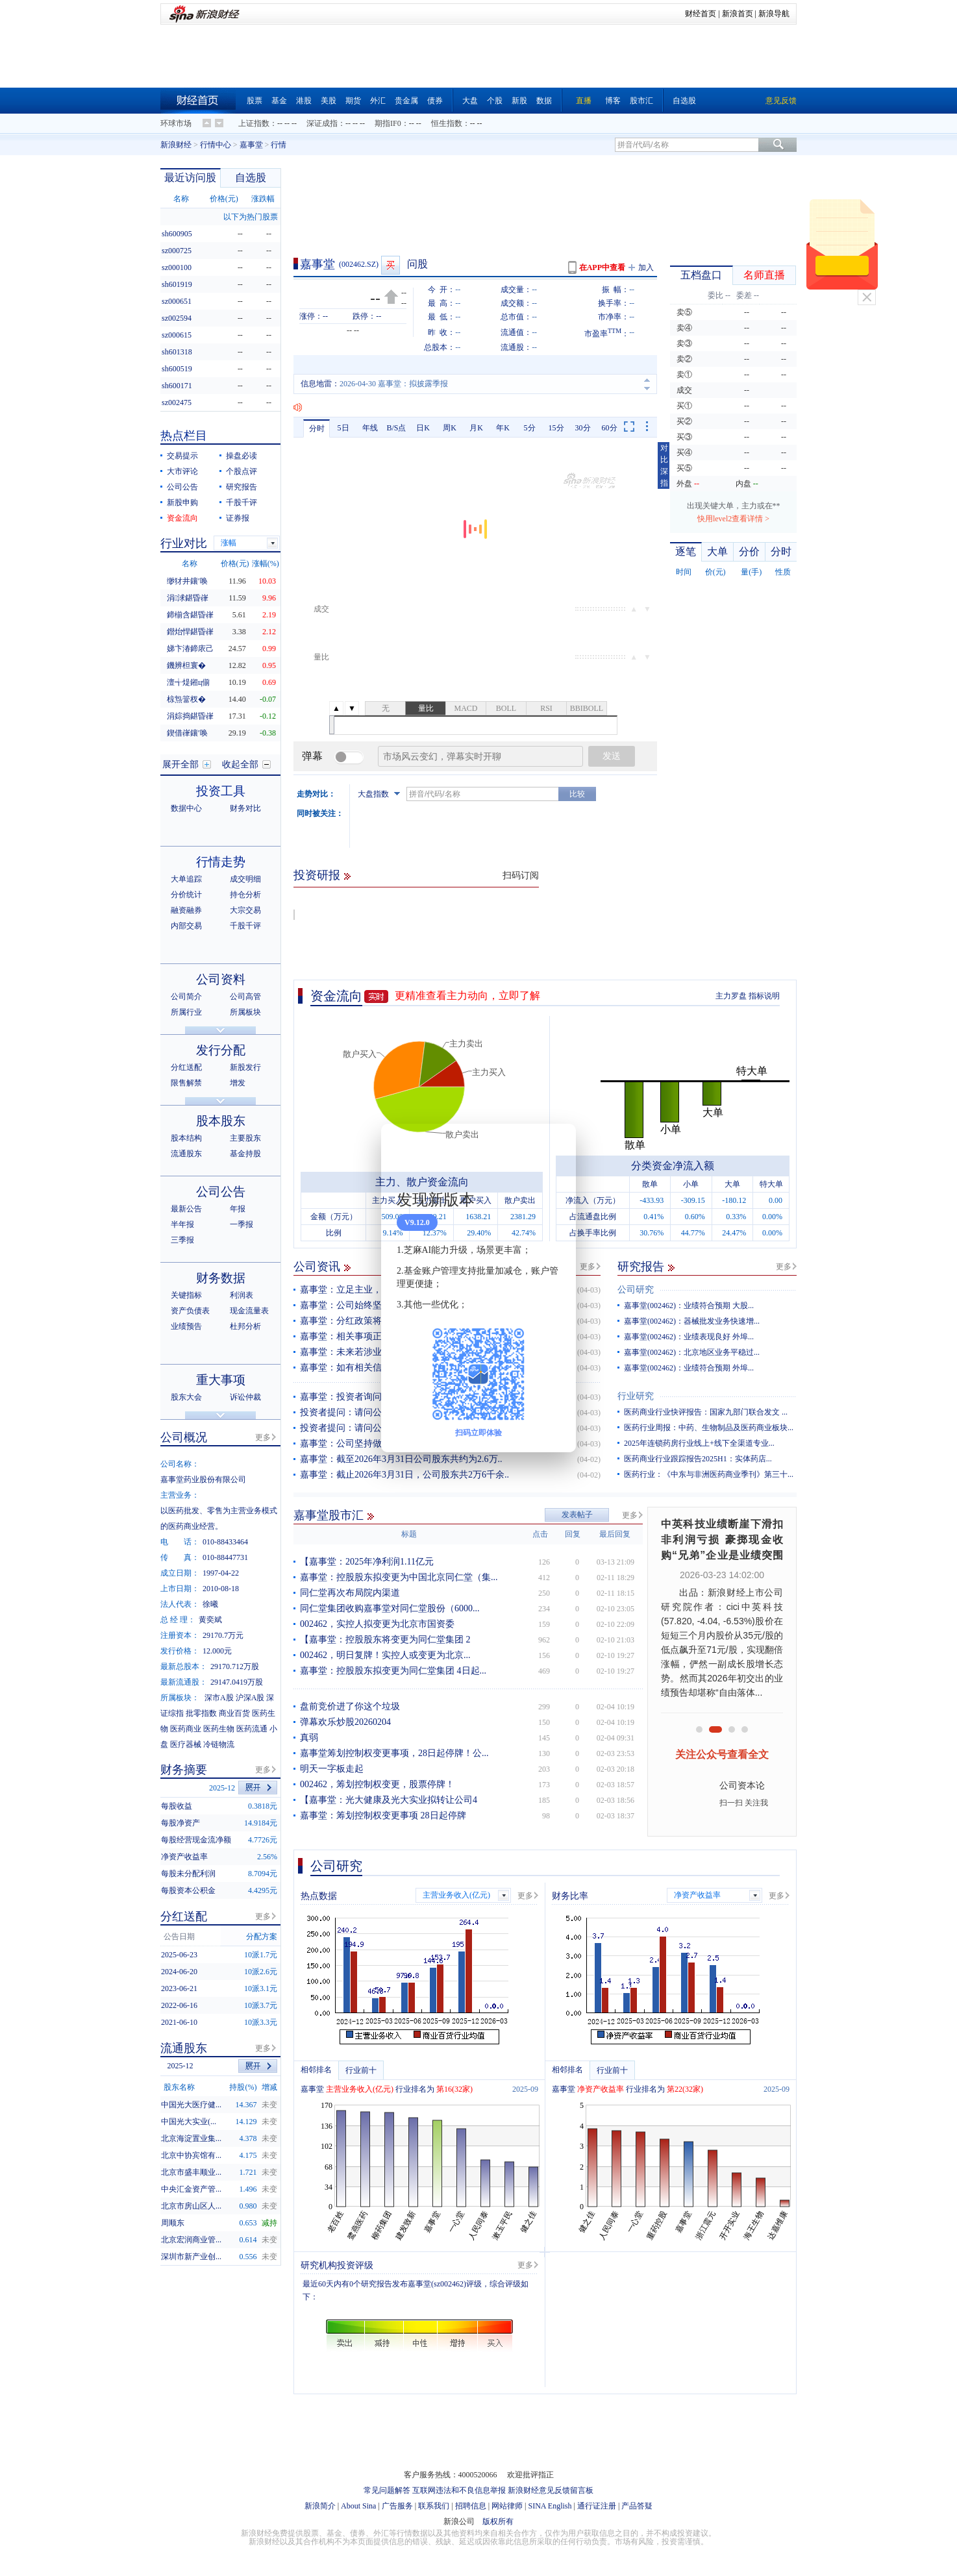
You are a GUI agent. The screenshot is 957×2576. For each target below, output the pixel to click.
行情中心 (215, 144)
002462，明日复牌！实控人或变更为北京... (385, 1655)
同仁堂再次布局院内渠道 (350, 1593)
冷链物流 (218, 1744)
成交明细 (245, 879)
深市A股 (219, 1697)
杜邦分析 (245, 1326)
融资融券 (186, 910)
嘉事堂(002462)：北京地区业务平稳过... (692, 1352)
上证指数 (253, 123)
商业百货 (234, 1713)
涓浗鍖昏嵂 (187, 597)
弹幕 (312, 756)
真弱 (309, 1737)
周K (449, 427)
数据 (544, 100)
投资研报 (316, 875)
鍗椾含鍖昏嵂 (190, 614)
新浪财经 (176, 144)
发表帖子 (577, 1514)
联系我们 (433, 2505)
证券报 (237, 518)
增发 (237, 1082)
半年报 (182, 1224)
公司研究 (635, 1289)
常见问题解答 (387, 2490)
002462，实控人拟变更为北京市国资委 (377, 1624)
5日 (343, 427)
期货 (353, 100)
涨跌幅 (263, 198)
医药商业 (185, 1728)
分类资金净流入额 (672, 1165)
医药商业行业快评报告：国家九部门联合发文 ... (706, 1412)
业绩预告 (186, 1326)
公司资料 (220, 979)
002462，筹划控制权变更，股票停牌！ (377, 1784)
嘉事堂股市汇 (328, 1515)
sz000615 (177, 335)
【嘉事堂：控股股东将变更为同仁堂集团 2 (385, 1639)
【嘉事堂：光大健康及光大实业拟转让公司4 (388, 1800)
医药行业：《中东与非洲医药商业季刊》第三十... (708, 1474)
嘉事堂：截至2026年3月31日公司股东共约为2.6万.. (401, 1459)
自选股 (684, 100)
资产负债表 (190, 1310)
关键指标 (186, 1295)
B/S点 (396, 427)
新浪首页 (737, 13)
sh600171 (177, 385)
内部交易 (186, 925)
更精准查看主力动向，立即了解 (467, 995)
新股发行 (245, 1067)
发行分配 (220, 1050)
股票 (254, 100)
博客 (613, 100)
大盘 (470, 100)
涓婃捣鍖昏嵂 (190, 716)
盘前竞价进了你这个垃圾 (350, 1706)
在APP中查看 (602, 267)
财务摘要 (183, 1769)
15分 (556, 427)
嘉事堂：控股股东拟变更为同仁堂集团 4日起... (393, 1671)
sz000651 (177, 301)
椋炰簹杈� (186, 699)
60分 (609, 427)
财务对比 (245, 808)
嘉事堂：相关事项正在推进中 (359, 1336)
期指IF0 (388, 123)
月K (476, 427)
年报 (237, 1208)
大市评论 (182, 471)
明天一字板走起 (332, 1769)
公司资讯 (316, 1266)
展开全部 (180, 764)
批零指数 (201, 1713)
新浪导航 (773, 13)
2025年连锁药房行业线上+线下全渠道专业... (699, 1443)
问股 (417, 263)
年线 (370, 427)
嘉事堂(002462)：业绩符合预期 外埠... (689, 1367)
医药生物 (218, 1728)
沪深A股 (250, 1697)
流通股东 (186, 1153)
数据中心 (186, 808)
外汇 (378, 100)
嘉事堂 (251, 144)
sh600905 (177, 233)
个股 (495, 100)
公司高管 (245, 996)
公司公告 (182, 486)
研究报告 (640, 1266)
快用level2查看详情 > (733, 518)
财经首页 (700, 13)
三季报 (182, 1240)
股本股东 (220, 1121)
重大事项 (220, 1380)
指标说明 (764, 995)
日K (423, 427)
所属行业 (186, 1012)
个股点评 (241, 471)
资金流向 (336, 996)
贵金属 (406, 100)
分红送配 (186, 1067)
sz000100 (177, 267)
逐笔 (685, 551)
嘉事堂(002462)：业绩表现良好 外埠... (689, 1336)
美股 (328, 100)
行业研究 (635, 1396)
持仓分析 (245, 894)
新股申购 (182, 502)
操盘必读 (241, 455)
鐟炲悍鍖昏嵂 (190, 631)
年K (503, 427)
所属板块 (245, 1012)
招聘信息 (470, 2505)
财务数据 (220, 1278)
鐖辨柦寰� (186, 665)
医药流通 (251, 1728)
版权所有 (498, 2521)
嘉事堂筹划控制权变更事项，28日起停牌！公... (394, 1753)
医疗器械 (185, 1744)
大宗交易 (245, 910)
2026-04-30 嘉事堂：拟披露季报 (394, 383)
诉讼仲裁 (245, 1397)
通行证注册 (596, 2505)
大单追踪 (186, 879)
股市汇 (641, 100)
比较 (577, 794)
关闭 (867, 297)
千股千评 (241, 502)
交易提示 (182, 455)
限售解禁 (186, 1082)
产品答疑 (636, 2505)
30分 (583, 427)
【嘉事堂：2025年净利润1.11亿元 (367, 1562)
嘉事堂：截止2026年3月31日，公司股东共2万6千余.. (404, 1475)
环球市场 (176, 123)
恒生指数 (446, 123)
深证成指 (322, 123)
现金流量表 (249, 1310)
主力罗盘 (731, 995)
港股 (304, 100)
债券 (435, 100)
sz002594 (177, 318)
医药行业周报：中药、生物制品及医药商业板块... (708, 1427)
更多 (587, 1266)
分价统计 (186, 894)
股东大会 (186, 1397)
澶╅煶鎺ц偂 (188, 682)
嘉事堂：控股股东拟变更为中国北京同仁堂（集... (399, 1577)
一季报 (241, 1224)
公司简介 (186, 996)
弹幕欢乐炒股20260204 (345, 1722)
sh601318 (177, 351)
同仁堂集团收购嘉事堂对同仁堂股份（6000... (390, 1608)
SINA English (549, 2505)
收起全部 (240, 764)
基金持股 (245, 1153)
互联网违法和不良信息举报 (459, 2490)
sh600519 (177, 368)
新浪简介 (320, 2505)
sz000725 (177, 250)
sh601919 (177, 284)
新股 (519, 100)
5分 (530, 427)
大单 (717, 551)
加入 (646, 267)
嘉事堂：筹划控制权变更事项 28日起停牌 (383, 1815)
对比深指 (664, 465)
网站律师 (507, 2505)
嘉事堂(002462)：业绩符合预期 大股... (689, 1305)
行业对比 (183, 543)
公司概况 (183, 1437)
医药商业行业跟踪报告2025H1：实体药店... (698, 1458)
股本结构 (186, 1138)
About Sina (358, 2505)
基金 (279, 100)
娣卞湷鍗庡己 (190, 648)
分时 (317, 428)
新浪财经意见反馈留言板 (550, 2490)
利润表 (241, 1295)
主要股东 (245, 1138)
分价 (749, 551)
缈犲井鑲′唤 (187, 581)
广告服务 (397, 2505)
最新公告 (186, 1208)
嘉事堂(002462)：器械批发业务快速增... (692, 1321)
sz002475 (177, 402)
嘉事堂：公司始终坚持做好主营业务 (372, 1305)
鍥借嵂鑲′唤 (187, 732)
